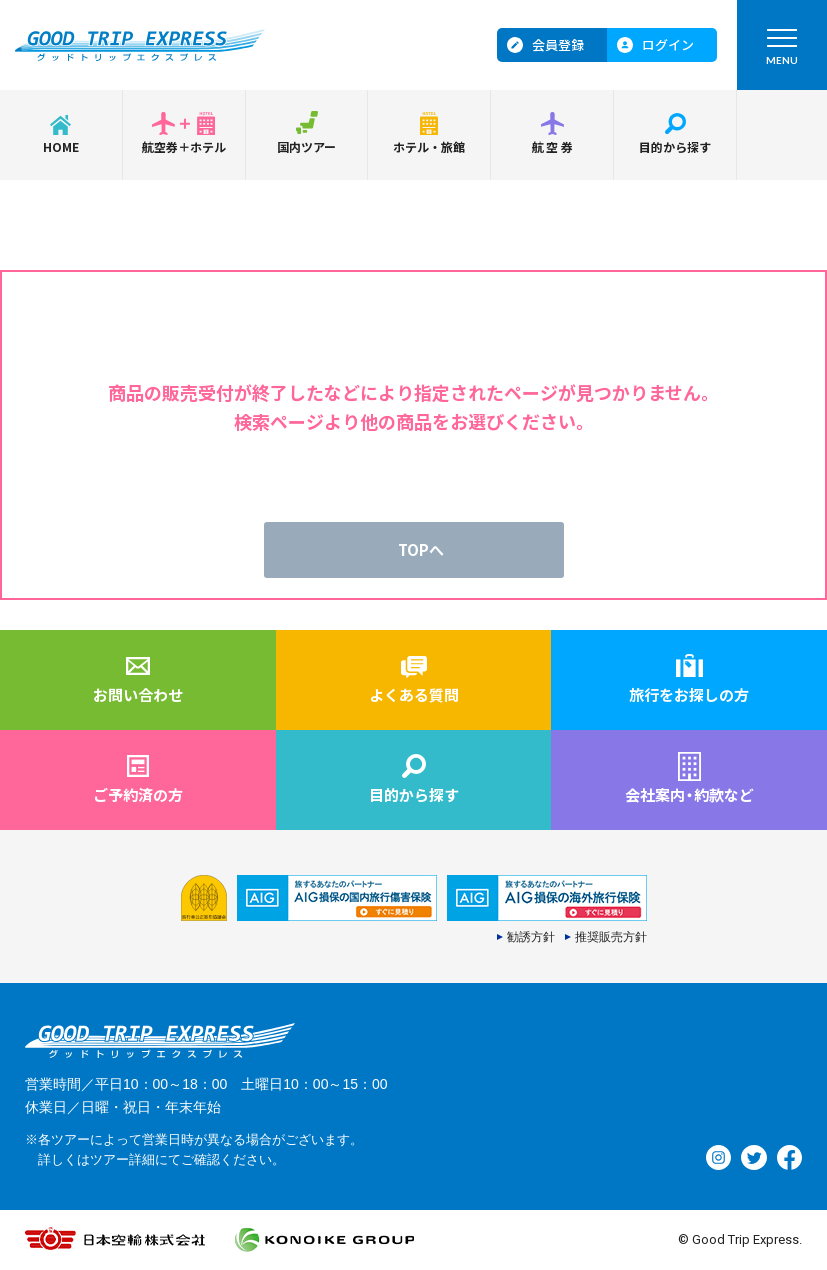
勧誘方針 (531, 937)
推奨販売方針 (611, 937)
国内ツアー (306, 146)
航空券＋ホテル (184, 146)
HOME (61, 146)
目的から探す (675, 146)
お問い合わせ (138, 694)
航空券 (553, 146)
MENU (782, 51)
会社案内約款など (689, 794)
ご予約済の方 (138, 794)
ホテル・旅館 (429, 146)
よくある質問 (414, 694)
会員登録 (558, 44)
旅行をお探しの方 (689, 694)
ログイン (668, 44)
